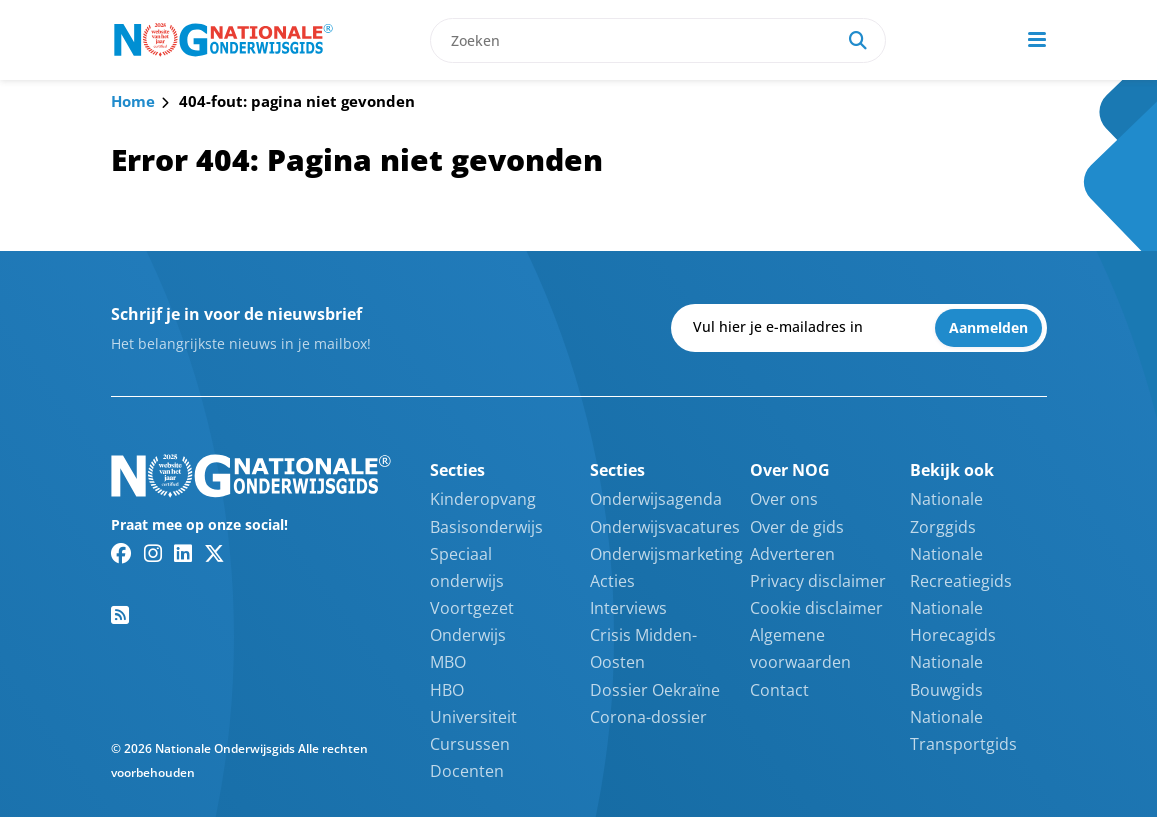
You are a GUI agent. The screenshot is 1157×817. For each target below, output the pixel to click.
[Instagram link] (153, 553)
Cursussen (470, 744)
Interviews (628, 608)
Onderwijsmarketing (666, 554)
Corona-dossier (648, 717)
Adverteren (792, 554)
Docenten (467, 771)
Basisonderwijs (486, 527)
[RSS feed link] (120, 615)
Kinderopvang (483, 499)
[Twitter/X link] (214, 553)
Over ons (784, 499)
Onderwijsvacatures (665, 527)
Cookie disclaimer (816, 608)
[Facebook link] (121, 553)
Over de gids (797, 527)
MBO (448, 662)
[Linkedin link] (183, 553)
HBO (447, 690)
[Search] (858, 40)
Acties (612, 581)
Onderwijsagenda (656, 499)
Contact (779, 690)
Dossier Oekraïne (655, 690)
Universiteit (473, 717)
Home (133, 101)
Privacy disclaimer (818, 581)
